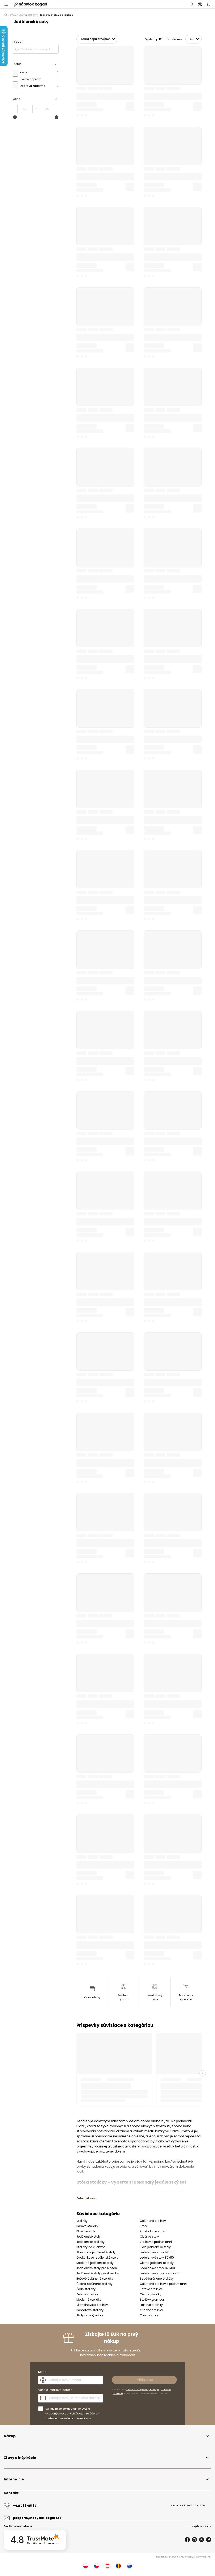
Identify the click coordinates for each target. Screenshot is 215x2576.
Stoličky (82, 2221)
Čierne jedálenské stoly (157, 2263)
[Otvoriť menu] (6, 4)
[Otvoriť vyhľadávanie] (191, 4)
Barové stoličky (87, 2226)
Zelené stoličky (87, 2294)
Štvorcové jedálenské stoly (95, 2252)
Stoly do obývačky (89, 2315)
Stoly (143, 2226)
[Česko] (96, 2566)
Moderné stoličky (88, 2299)
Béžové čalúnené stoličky (94, 2278)
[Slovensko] (129, 2566)
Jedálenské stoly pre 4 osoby (97, 2273)
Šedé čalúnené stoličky (157, 2278)
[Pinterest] (208, 2539)
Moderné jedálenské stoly (95, 2263)
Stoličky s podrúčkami (156, 2242)
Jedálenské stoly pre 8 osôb (160, 2273)
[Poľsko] (85, 2566)
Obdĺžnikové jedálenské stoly (97, 2257)
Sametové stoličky (90, 2310)
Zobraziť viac (86, 2198)
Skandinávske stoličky (92, 2305)
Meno (42, 2372)
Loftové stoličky (151, 2305)
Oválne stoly (149, 2315)
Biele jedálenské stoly (155, 2247)
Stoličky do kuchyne (91, 2247)
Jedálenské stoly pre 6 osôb (96, 2268)
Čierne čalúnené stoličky (94, 2284)
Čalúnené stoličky (153, 2221)
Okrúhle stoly (149, 2236)
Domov (11, 15)
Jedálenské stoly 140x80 (157, 2268)
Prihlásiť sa (144, 2379)
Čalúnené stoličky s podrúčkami (163, 2284)
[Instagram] (194, 2539)
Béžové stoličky (151, 2289)
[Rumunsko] (118, 2566)
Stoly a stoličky (29, 15)
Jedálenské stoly (88, 2236)
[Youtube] (201, 2539)
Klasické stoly (86, 2231)
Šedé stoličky (86, 2289)
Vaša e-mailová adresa (55, 2390)
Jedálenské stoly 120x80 (157, 2252)
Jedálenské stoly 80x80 (157, 2257)
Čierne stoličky (150, 2294)
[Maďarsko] (107, 2566)
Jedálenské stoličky (90, 2242)
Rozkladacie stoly (152, 2231)
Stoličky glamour (152, 2299)
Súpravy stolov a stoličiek (56, 15)
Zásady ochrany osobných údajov (142, 2389)
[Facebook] (187, 2539)
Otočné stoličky (151, 2310)
